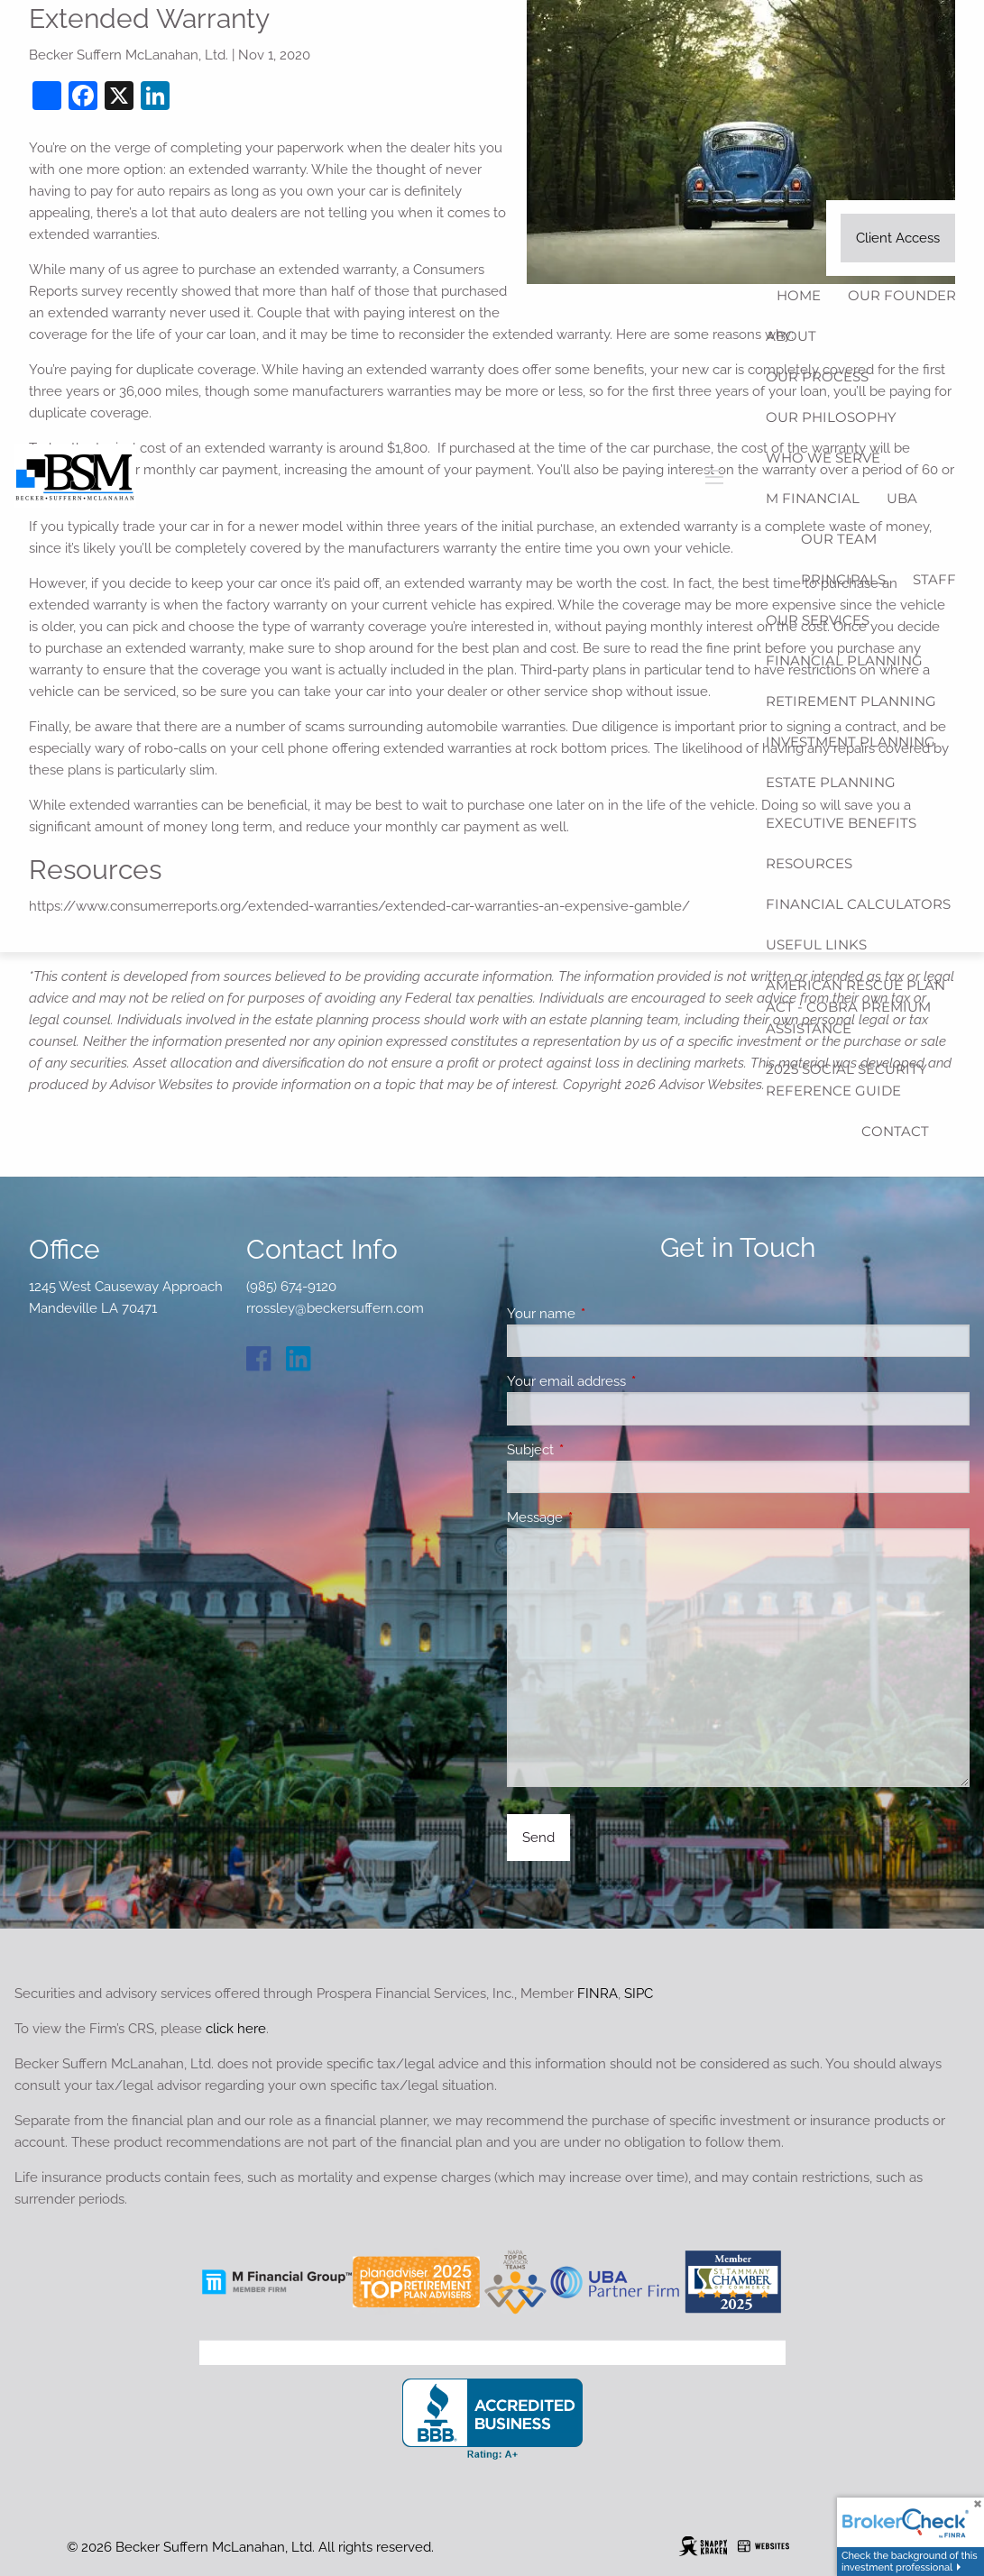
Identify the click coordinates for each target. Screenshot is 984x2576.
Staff (934, 579)
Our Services (817, 619)
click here (236, 2029)
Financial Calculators (858, 903)
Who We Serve (823, 457)
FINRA (597, 1993)
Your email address (632, 1381)
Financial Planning (844, 660)
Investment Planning (850, 741)
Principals (843, 579)
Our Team (839, 538)
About (791, 335)
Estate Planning (831, 782)
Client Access (898, 238)
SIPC (638, 1993)
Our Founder (902, 295)
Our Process (817, 376)
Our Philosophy (831, 417)
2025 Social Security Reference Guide (846, 1079)
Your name (606, 1314)
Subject (596, 1450)
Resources (809, 863)
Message (600, 1517)
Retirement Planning (851, 701)
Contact (895, 1131)
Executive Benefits (841, 822)
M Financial (813, 498)
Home (799, 295)
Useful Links (816, 944)
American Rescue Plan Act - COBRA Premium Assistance (855, 1006)
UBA (902, 498)
